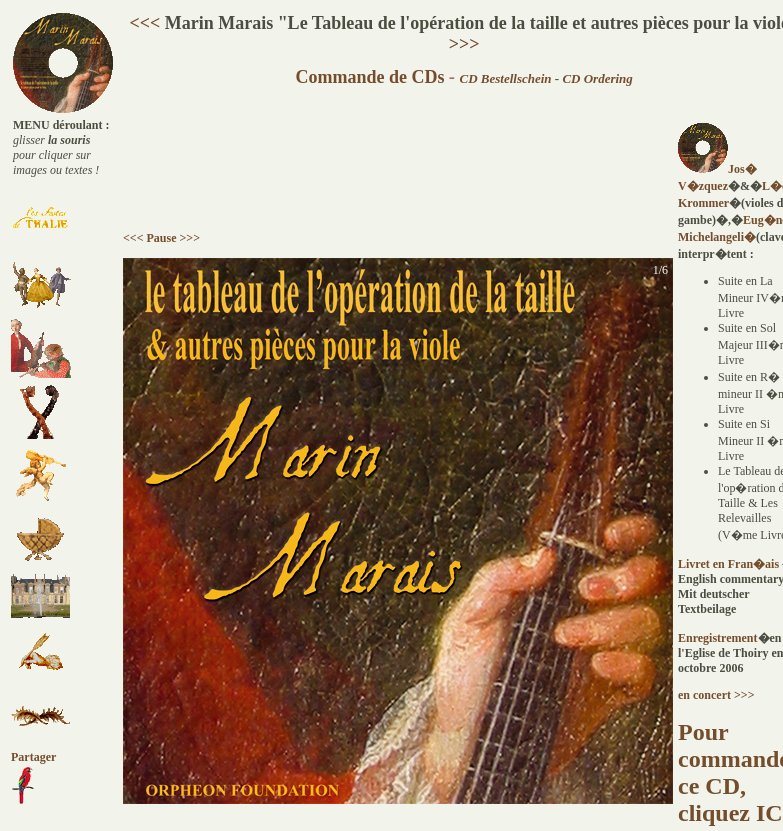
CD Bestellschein (505, 78)
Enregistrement (718, 638)
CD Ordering (597, 78)
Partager (33, 757)
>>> (464, 44)
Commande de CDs (369, 77)
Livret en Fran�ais (730, 564)
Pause (162, 238)
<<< (144, 23)
